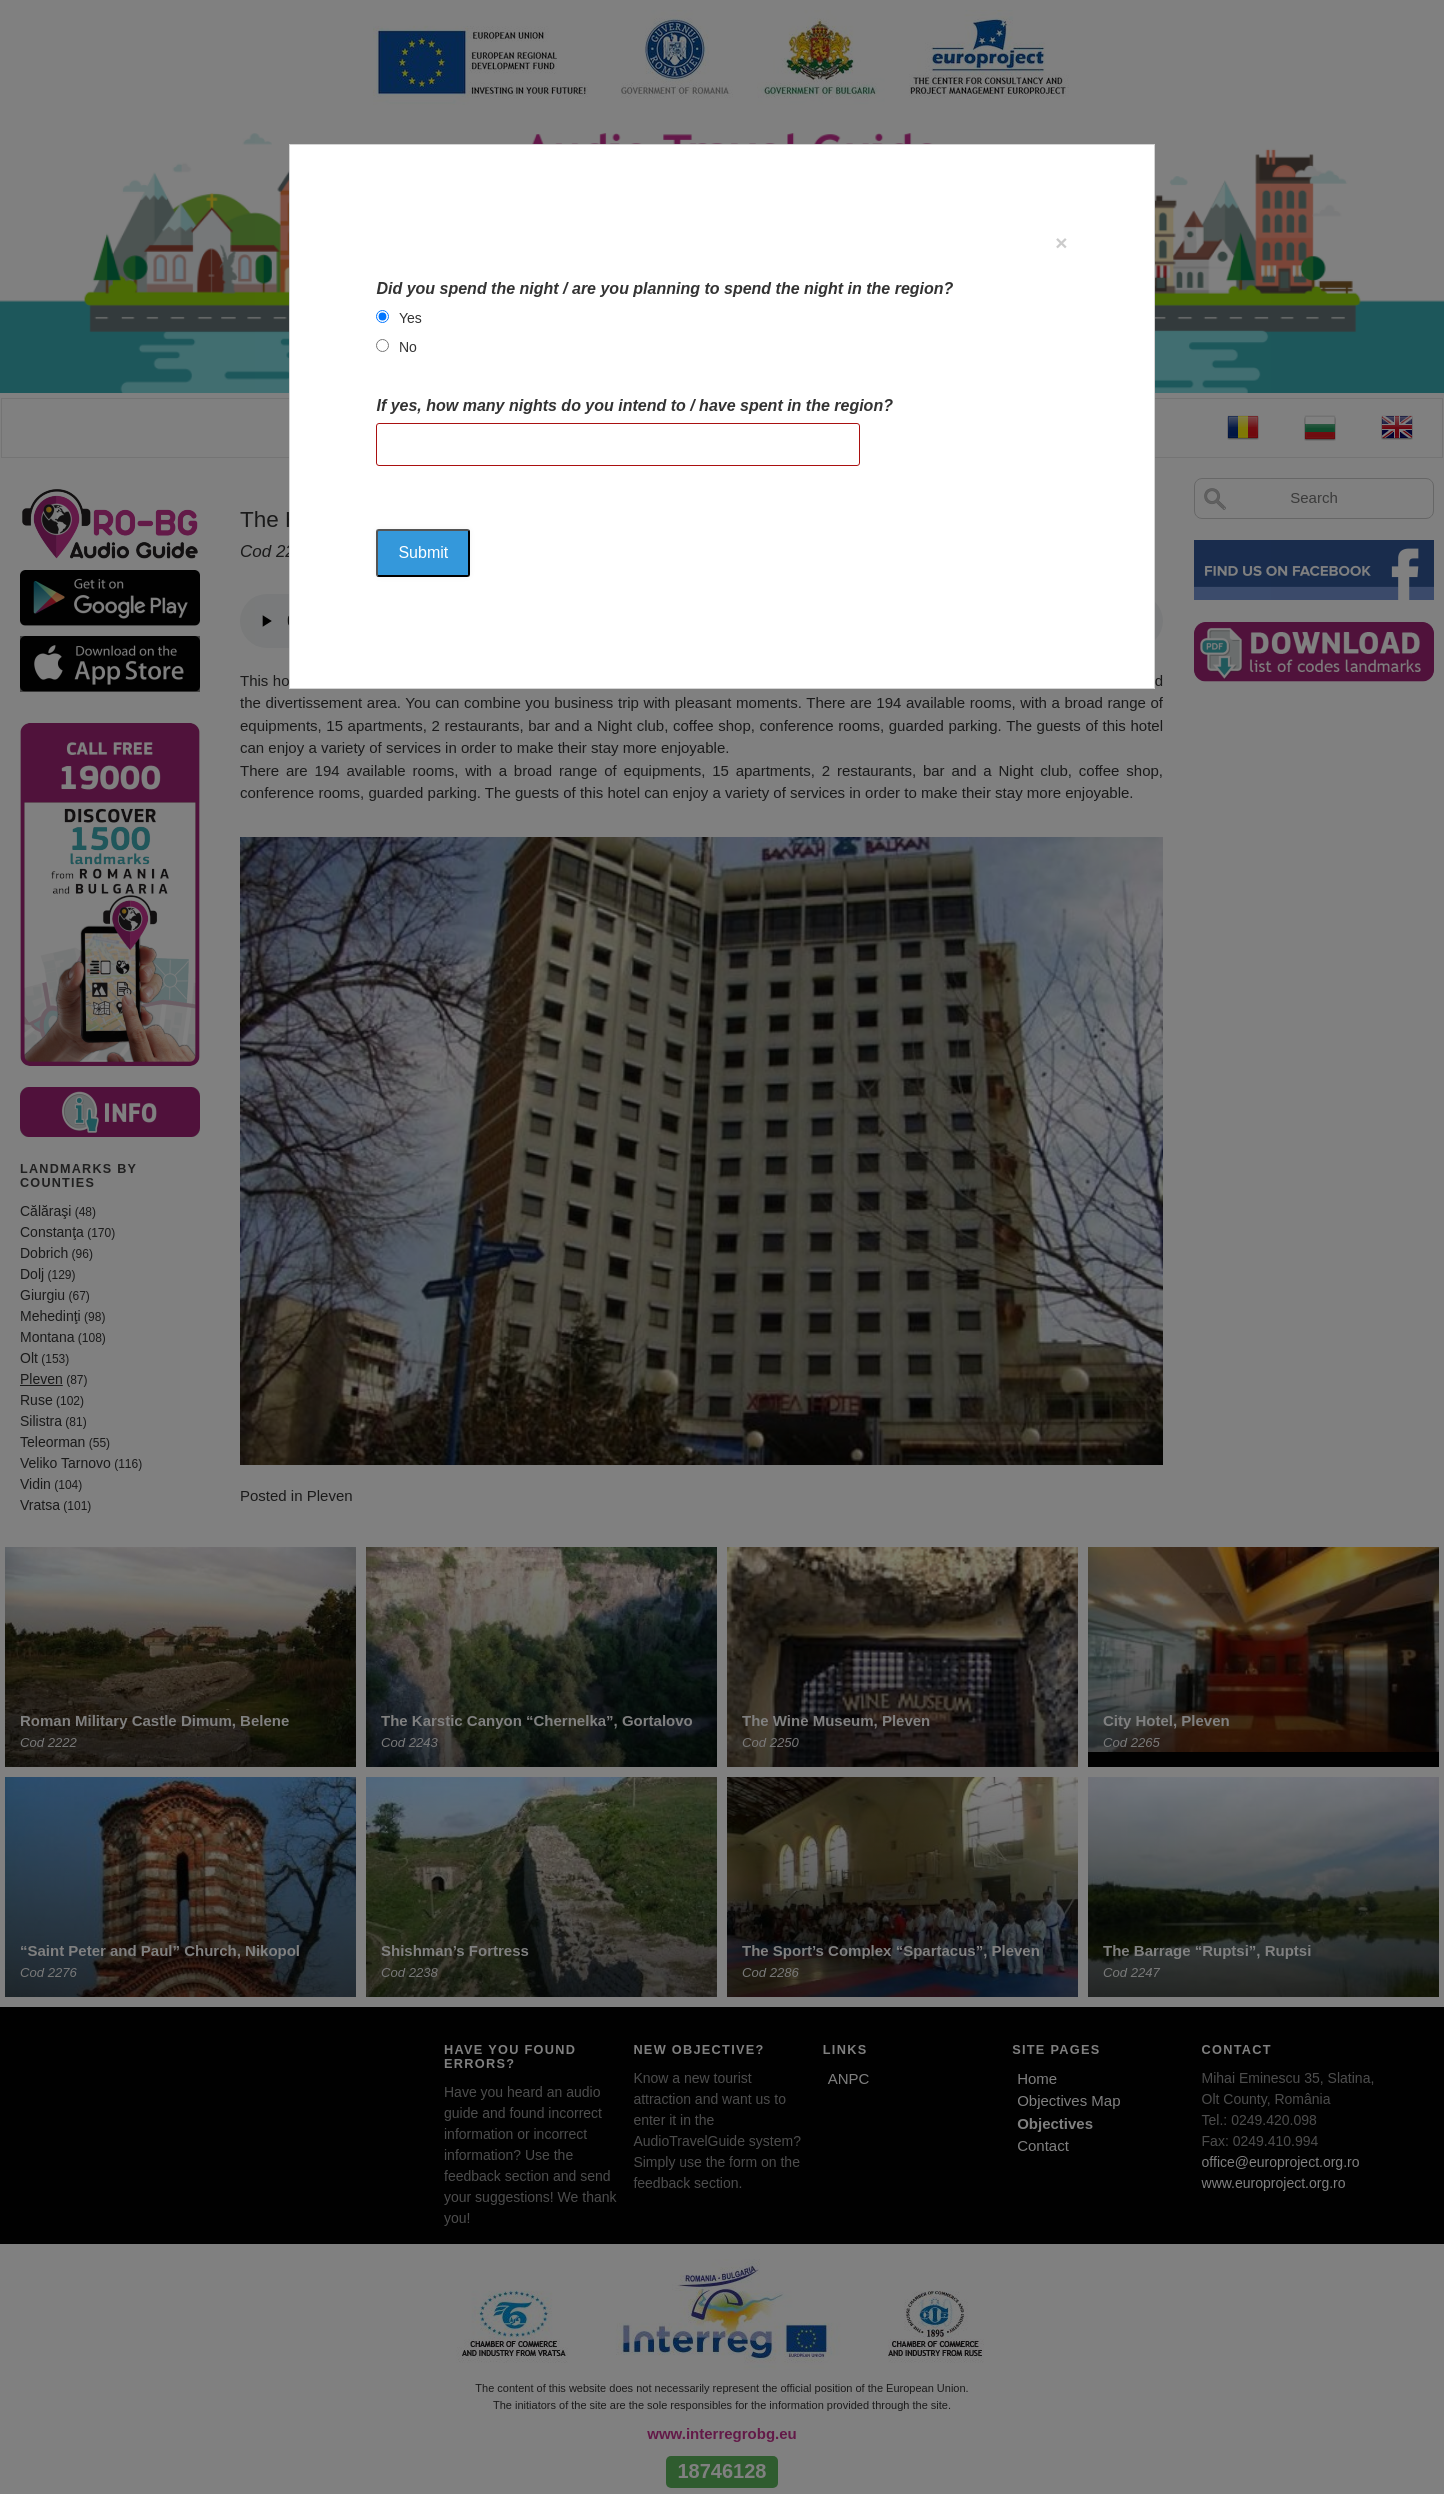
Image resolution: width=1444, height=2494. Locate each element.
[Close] (1061, 242)
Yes (410, 318)
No (408, 347)
